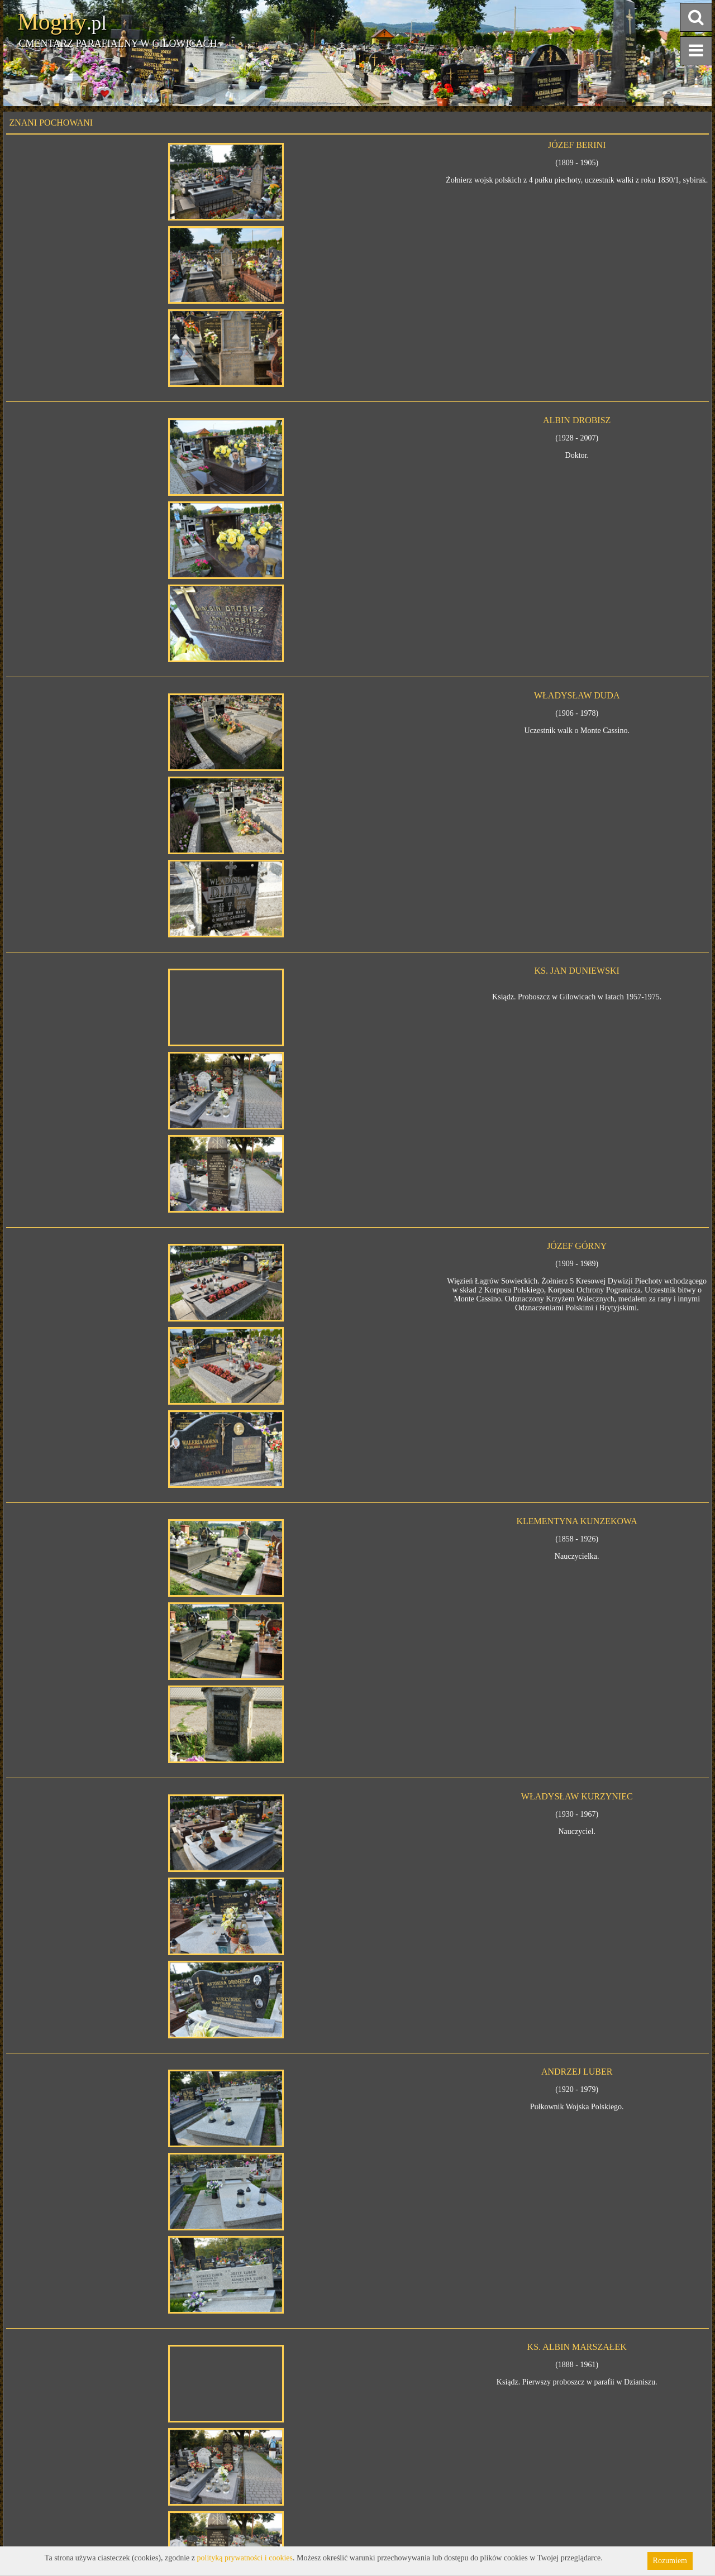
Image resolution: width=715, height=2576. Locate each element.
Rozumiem (670, 2560)
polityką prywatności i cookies (245, 2558)
